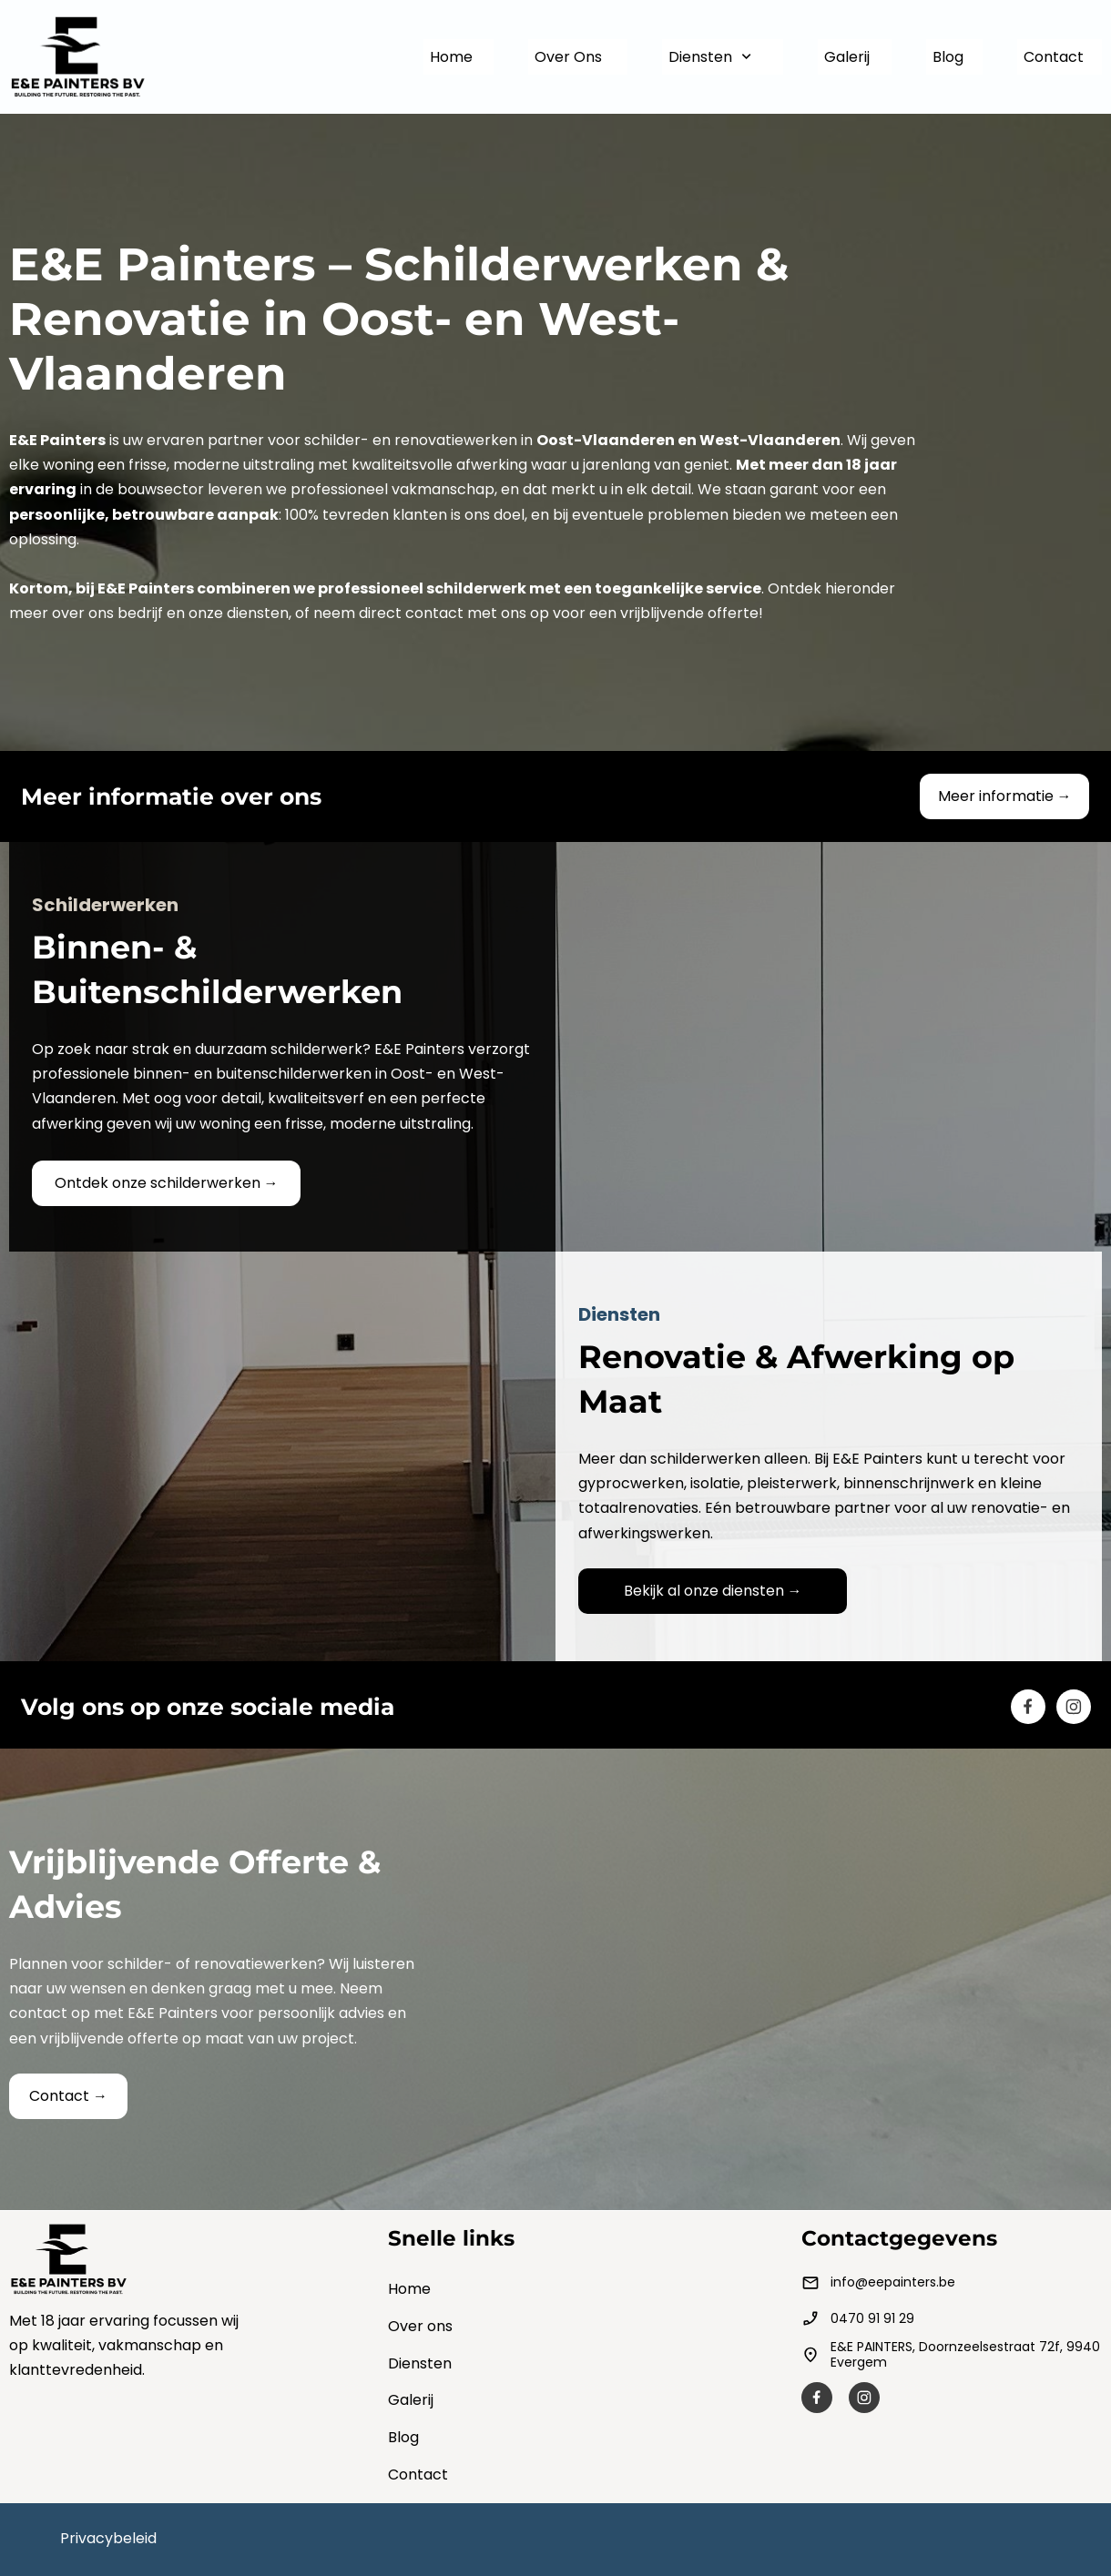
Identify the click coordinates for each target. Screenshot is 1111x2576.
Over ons (420, 2326)
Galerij (410, 2399)
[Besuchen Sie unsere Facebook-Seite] (1028, 1706)
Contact (418, 2474)
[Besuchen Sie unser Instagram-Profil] (1073, 1706)
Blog (403, 2437)
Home (409, 2288)
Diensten (420, 2363)
